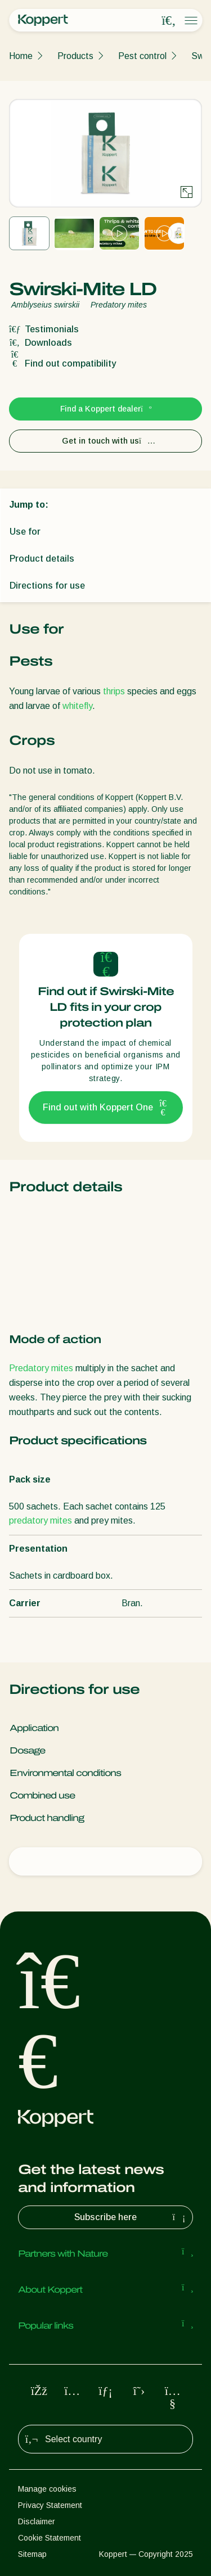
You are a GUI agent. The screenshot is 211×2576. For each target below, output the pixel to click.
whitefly (77, 706)
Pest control (142, 56)
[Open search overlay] (169, 21)
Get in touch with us (105, 440)
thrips (114, 691)
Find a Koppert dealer (105, 408)
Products (75, 56)
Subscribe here (131, 2217)
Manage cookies (47, 2488)
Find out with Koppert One (106, 1108)
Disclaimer (36, 2521)
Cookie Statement (49, 2537)
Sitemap (32, 2554)
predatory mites (40, 1520)
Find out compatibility (62, 363)
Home (21, 56)
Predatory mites (41, 1368)
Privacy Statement (50, 2505)
